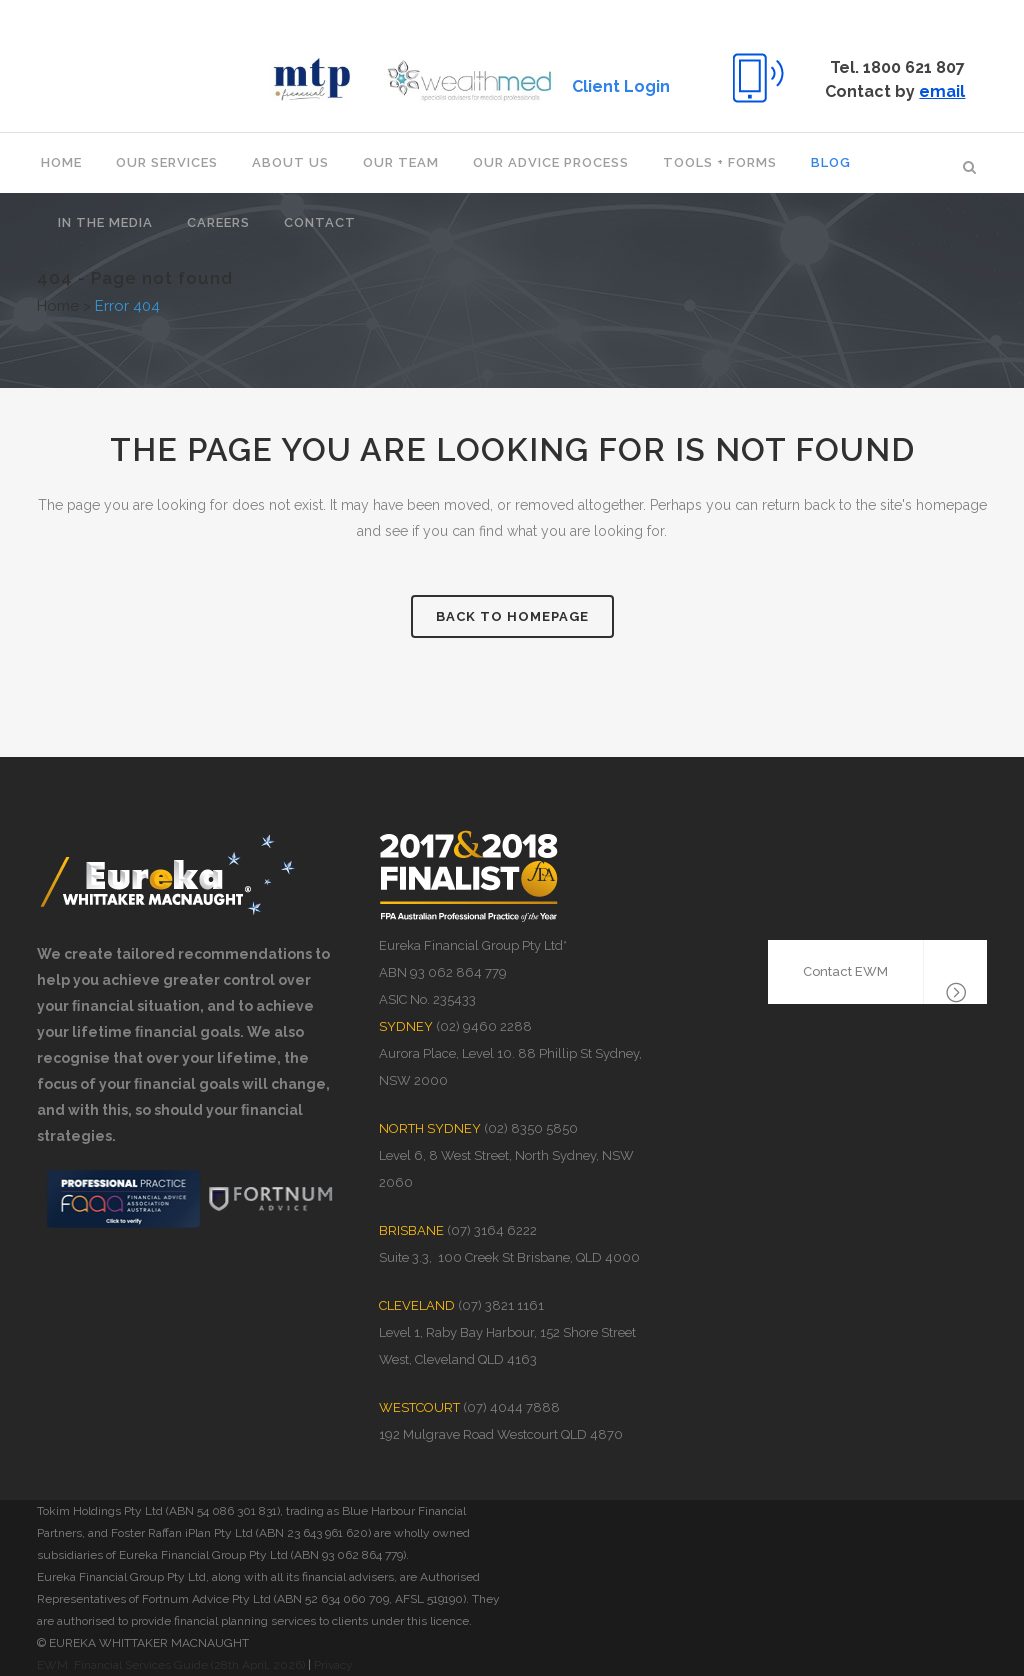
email (938, 91)
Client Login (617, 86)
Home (58, 306)
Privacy (333, 1665)
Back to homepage (512, 616)
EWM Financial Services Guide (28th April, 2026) (171, 1665)
